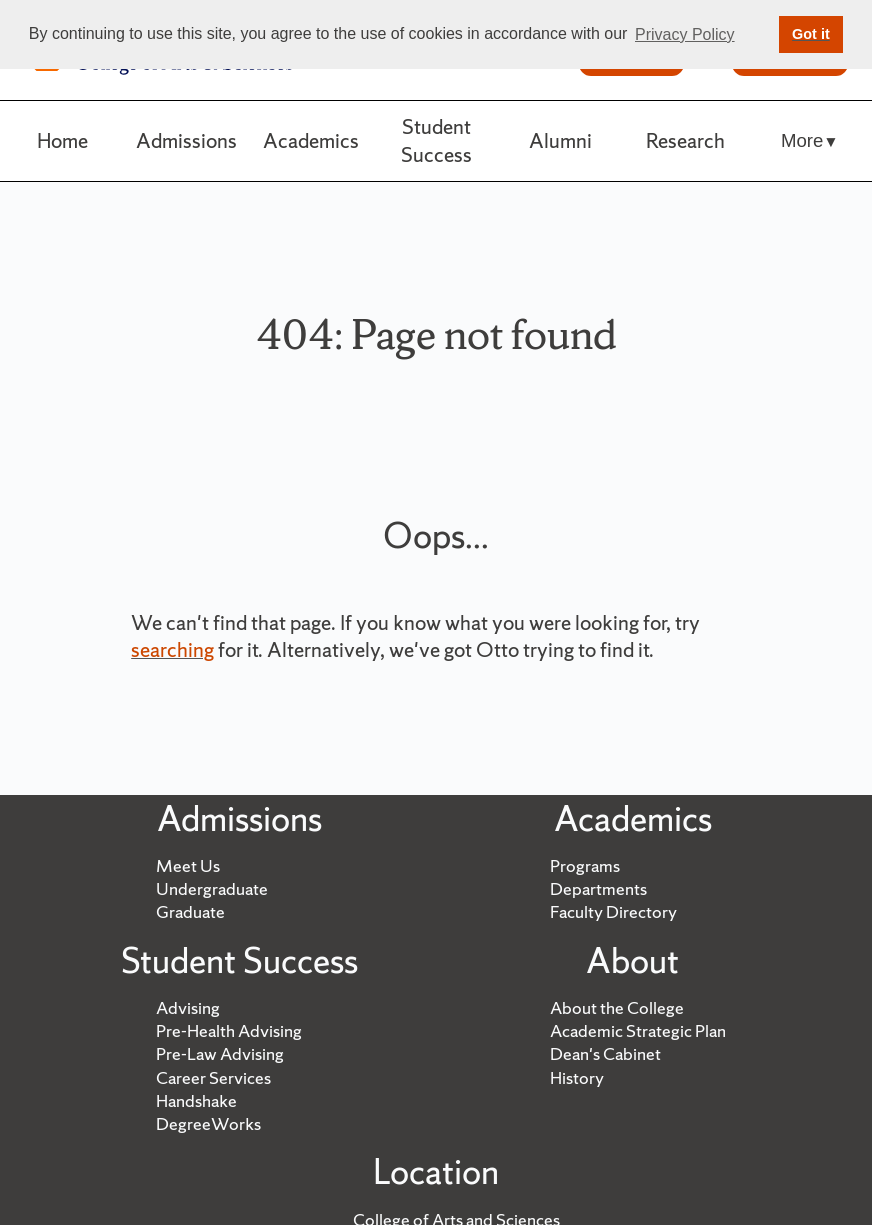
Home (62, 140)
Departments (598, 889)
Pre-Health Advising (229, 1031)
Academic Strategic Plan (638, 1031)
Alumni (560, 140)
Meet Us (188, 866)
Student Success (436, 140)
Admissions (186, 140)
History (577, 1078)
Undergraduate (212, 889)
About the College (617, 1008)
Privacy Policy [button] (685, 34)
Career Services (213, 1078)
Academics (311, 140)
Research (685, 140)
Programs (585, 866)
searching (172, 649)
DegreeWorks (208, 1124)
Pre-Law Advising (220, 1054)
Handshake (196, 1101)
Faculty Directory (613, 912)
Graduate (190, 912)
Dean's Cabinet (605, 1054)
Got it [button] (811, 34)
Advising (188, 1008)
